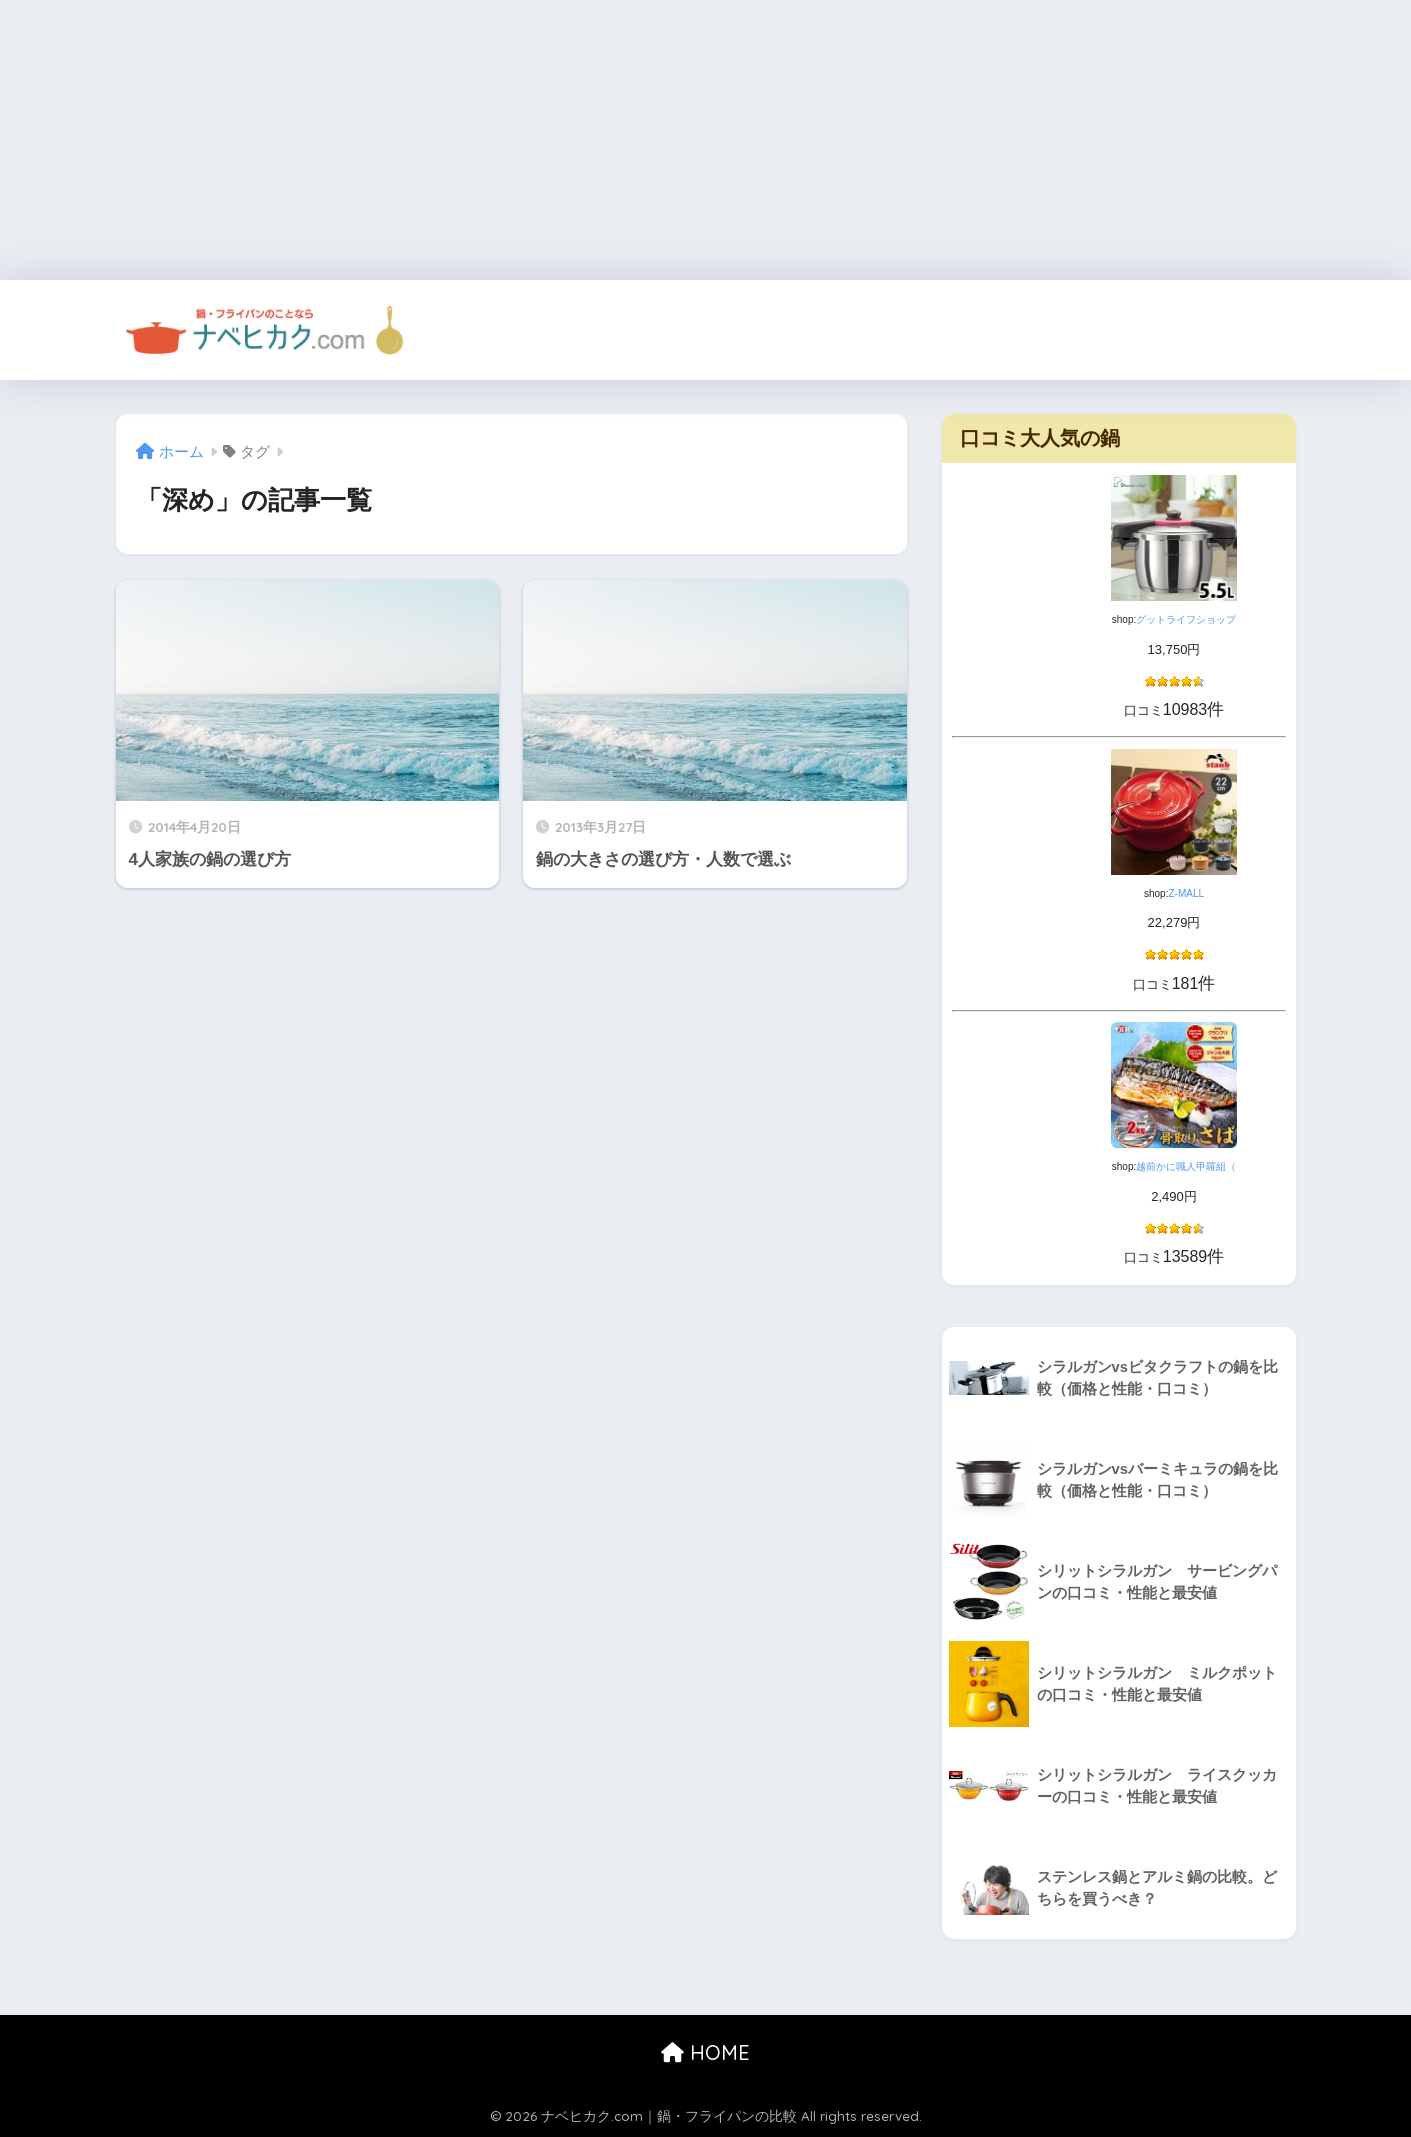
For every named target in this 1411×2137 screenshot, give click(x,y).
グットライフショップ (1186, 619)
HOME (705, 2052)
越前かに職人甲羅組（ (1186, 1166)
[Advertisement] (600, 140)
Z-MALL (1186, 893)
